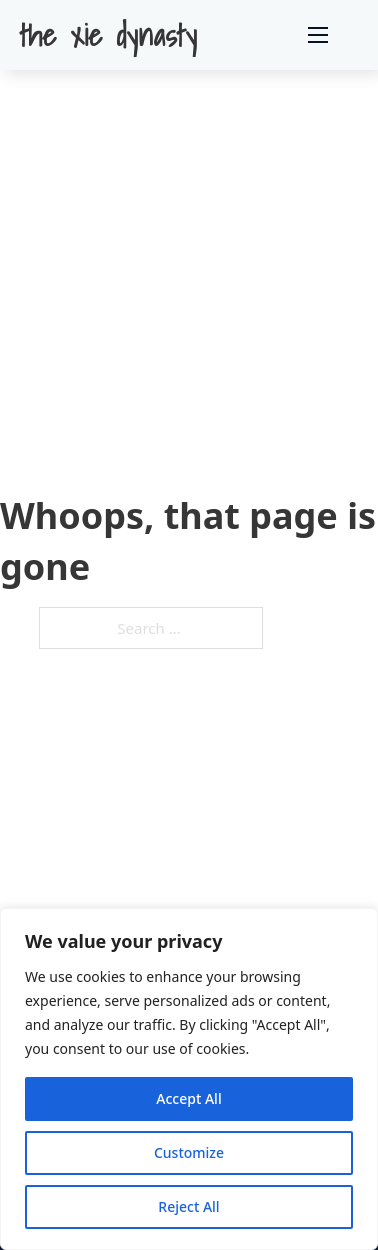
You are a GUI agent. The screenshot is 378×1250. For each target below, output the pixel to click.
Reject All (188, 1206)
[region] (189, 1079)
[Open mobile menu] (318, 35)
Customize (189, 1152)
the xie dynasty (108, 35)
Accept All (188, 1098)
